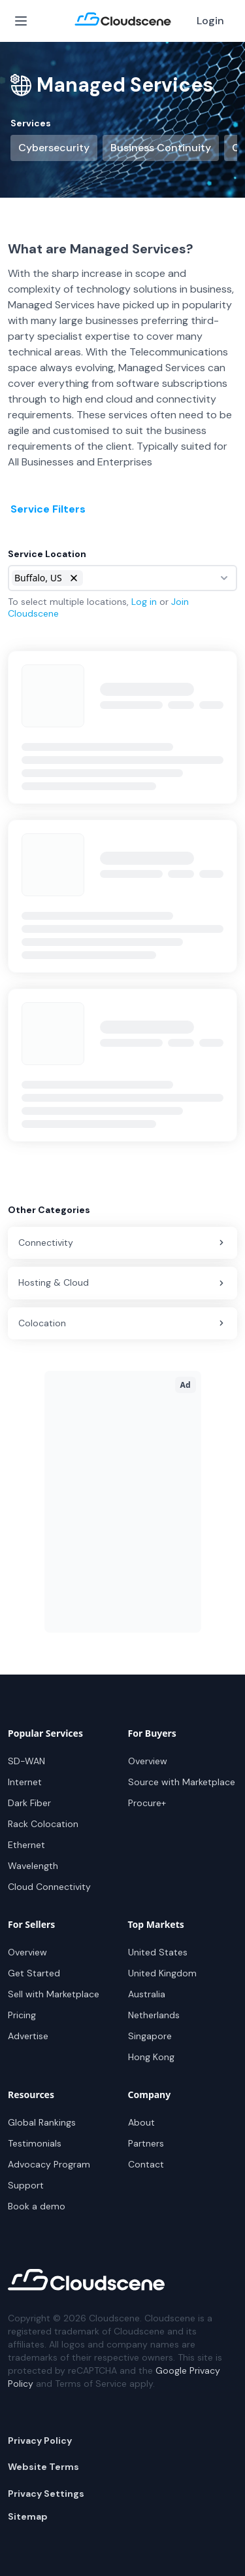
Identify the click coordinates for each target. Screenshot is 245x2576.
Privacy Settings (46, 2493)
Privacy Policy (40, 2440)
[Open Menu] (21, 21)
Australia (146, 1994)
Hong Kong (151, 2057)
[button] (73, 578)
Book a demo (36, 2206)
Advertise (28, 2036)
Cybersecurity (54, 147)
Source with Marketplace (181, 1782)
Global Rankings (42, 2122)
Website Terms (43, 2467)
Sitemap (28, 2516)
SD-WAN (26, 1761)
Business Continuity (160, 147)
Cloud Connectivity (49, 1887)
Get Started (34, 1973)
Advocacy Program (49, 2164)
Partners (146, 2143)
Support (26, 2185)
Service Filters (48, 509)
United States (158, 1952)
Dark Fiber (29, 1803)
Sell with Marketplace (53, 1994)
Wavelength (33, 1866)
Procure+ (147, 1803)
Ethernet (26, 1845)
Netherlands (154, 2015)
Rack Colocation (43, 1824)
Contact (146, 2164)
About (141, 2122)
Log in (144, 602)
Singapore (150, 2036)
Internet (25, 1782)
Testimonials (34, 2143)
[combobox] (122, 578)
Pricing (22, 2015)
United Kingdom (162, 1973)
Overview (147, 1761)
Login (210, 20)
